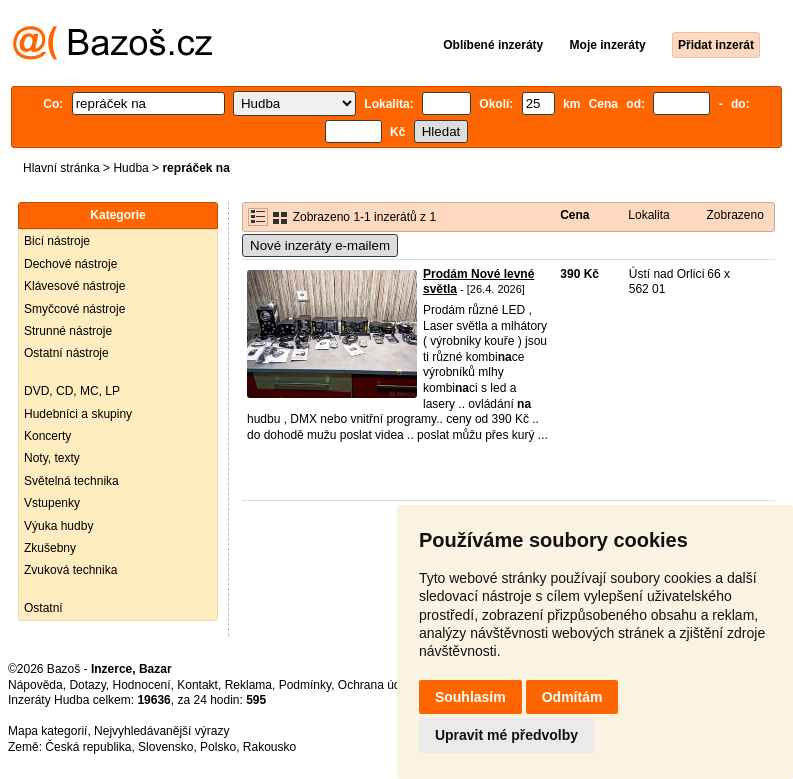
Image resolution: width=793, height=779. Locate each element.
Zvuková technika (70, 570)
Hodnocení (142, 685)
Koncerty (47, 436)
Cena (574, 215)
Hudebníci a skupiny (78, 414)
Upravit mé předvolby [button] (506, 735)
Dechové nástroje (70, 264)
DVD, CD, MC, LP (72, 391)
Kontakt (197, 685)
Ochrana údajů (377, 685)
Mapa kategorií (47, 731)
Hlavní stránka (61, 168)
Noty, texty (52, 458)
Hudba (130, 168)
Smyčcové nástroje (74, 309)
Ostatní (43, 608)
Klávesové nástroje (74, 286)
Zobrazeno (734, 215)
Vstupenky (52, 503)
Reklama (248, 685)
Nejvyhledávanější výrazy (161, 731)
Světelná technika (71, 481)
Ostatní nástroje (66, 353)
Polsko (218, 747)
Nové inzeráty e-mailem (320, 245)
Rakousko (269, 747)
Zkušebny (50, 548)
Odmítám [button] (572, 697)
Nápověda (35, 685)
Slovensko (165, 747)
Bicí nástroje (57, 241)
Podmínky (305, 685)
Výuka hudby (58, 526)
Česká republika (88, 747)
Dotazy (87, 685)
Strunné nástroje (68, 331)
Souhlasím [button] (470, 697)
